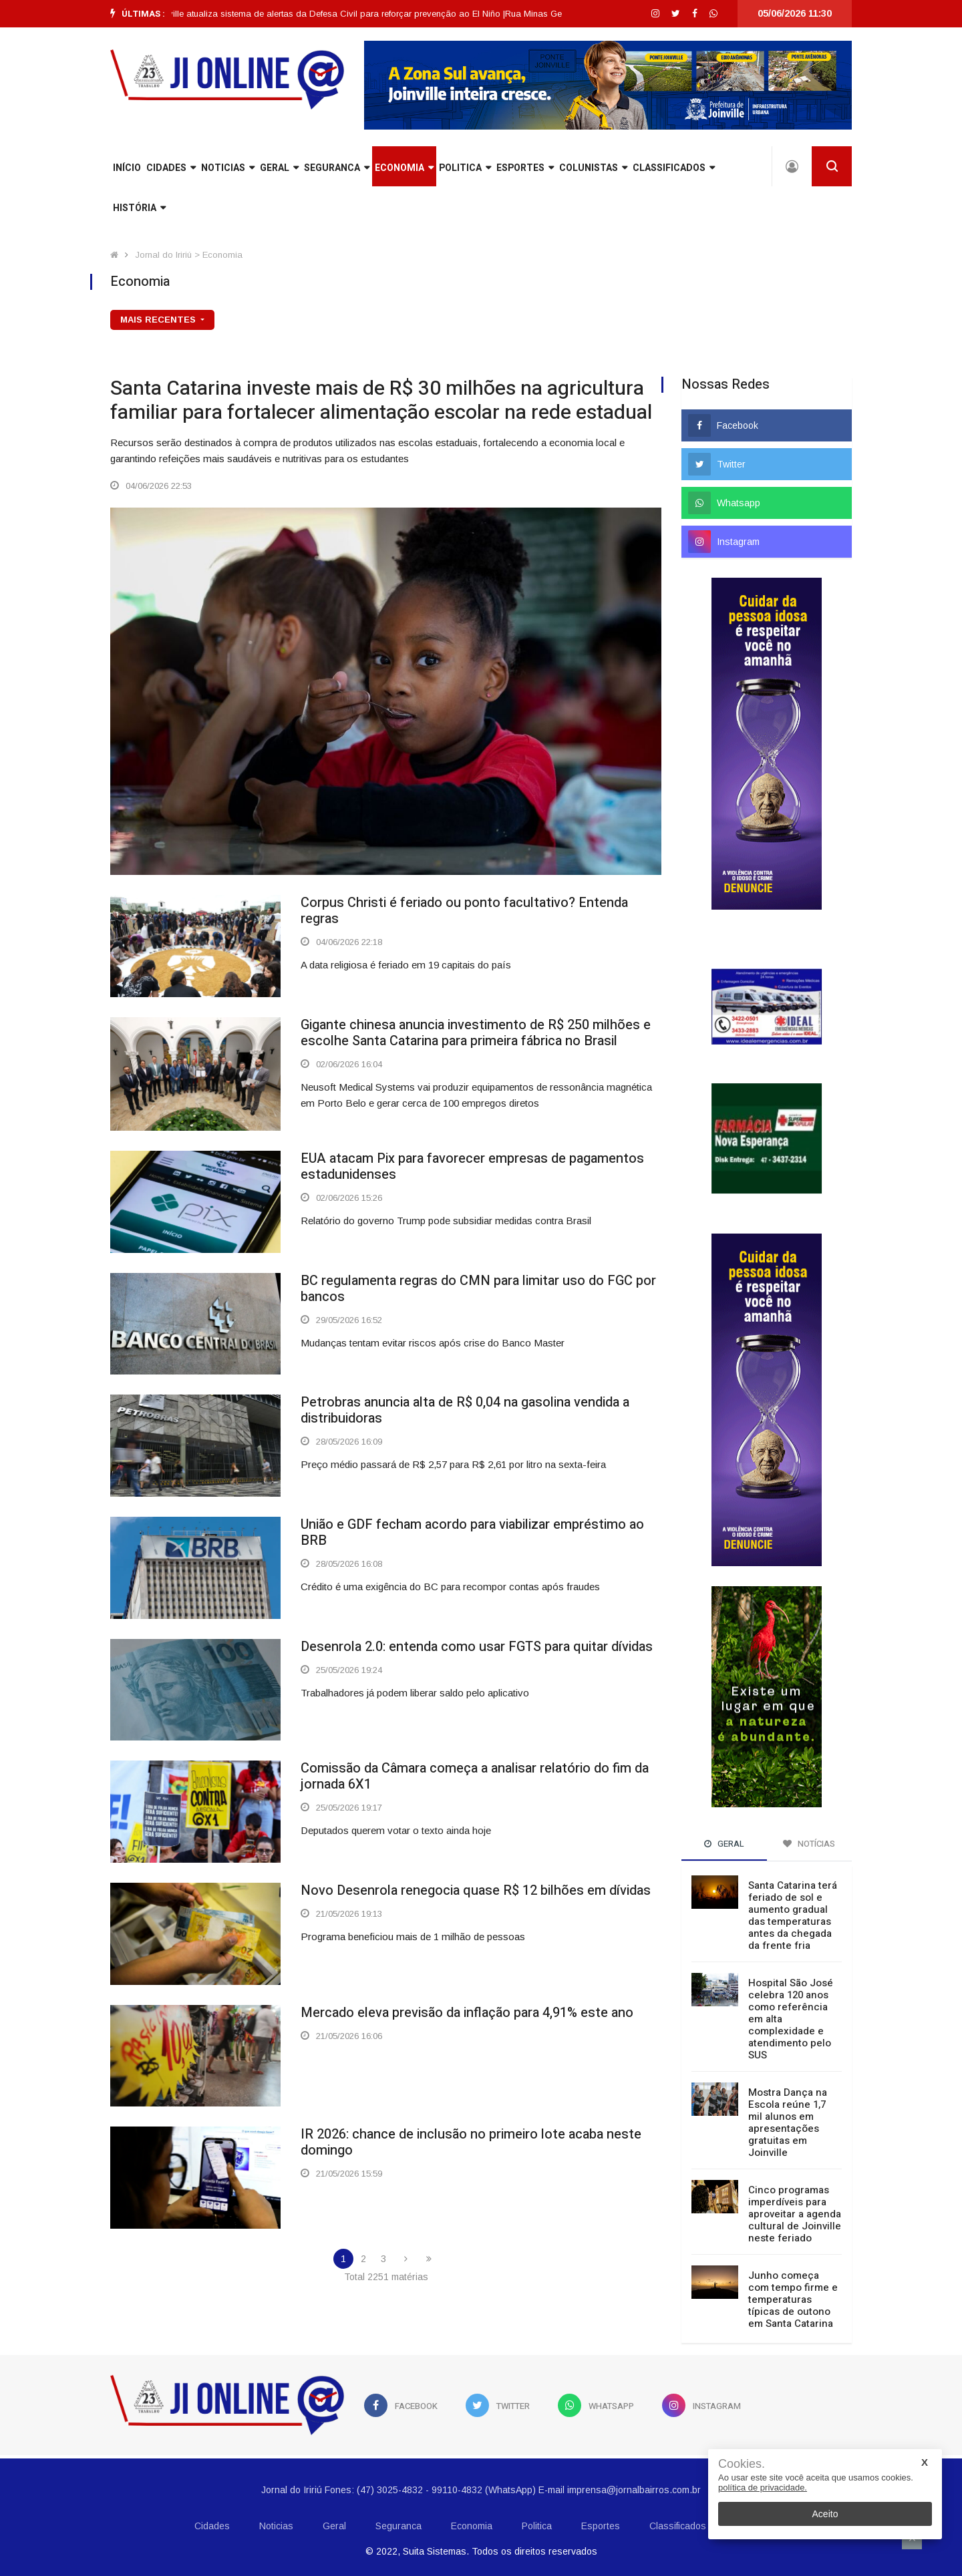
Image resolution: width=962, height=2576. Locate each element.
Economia (404, 168)
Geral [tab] (724, 1843)
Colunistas (593, 168)
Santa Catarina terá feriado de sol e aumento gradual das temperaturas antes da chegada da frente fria (792, 1915)
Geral (279, 168)
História (139, 208)
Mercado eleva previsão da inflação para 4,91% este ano (467, 2012)
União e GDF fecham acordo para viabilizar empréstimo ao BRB (472, 1532)
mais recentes (159, 320)
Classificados (674, 168)
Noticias (228, 168)
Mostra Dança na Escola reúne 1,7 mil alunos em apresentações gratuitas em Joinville (787, 2122)
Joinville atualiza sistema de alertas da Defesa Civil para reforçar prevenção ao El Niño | (360, 14)
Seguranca (336, 168)
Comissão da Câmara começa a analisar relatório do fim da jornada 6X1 (475, 1776)
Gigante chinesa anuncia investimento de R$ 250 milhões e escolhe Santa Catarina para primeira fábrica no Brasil (476, 1033)
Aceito (825, 2514)
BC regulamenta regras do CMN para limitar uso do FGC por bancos (478, 1288)
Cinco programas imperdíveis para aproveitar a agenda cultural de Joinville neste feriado (794, 2214)
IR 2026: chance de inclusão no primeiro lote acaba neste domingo (471, 2142)
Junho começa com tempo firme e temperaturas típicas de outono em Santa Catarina (793, 2299)
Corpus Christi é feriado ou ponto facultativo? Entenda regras (464, 910)
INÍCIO (127, 168)
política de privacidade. (762, 2487)
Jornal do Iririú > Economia (189, 255)
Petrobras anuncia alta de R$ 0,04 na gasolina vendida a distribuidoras (465, 1410)
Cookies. (741, 2464)
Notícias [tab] (809, 1843)
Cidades (171, 168)
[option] (360, 14)
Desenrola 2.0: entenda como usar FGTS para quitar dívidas (477, 1646)
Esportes (525, 168)
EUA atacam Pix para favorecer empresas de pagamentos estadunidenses (472, 1166)
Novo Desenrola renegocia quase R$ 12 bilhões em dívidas (476, 1890)
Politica (465, 168)
